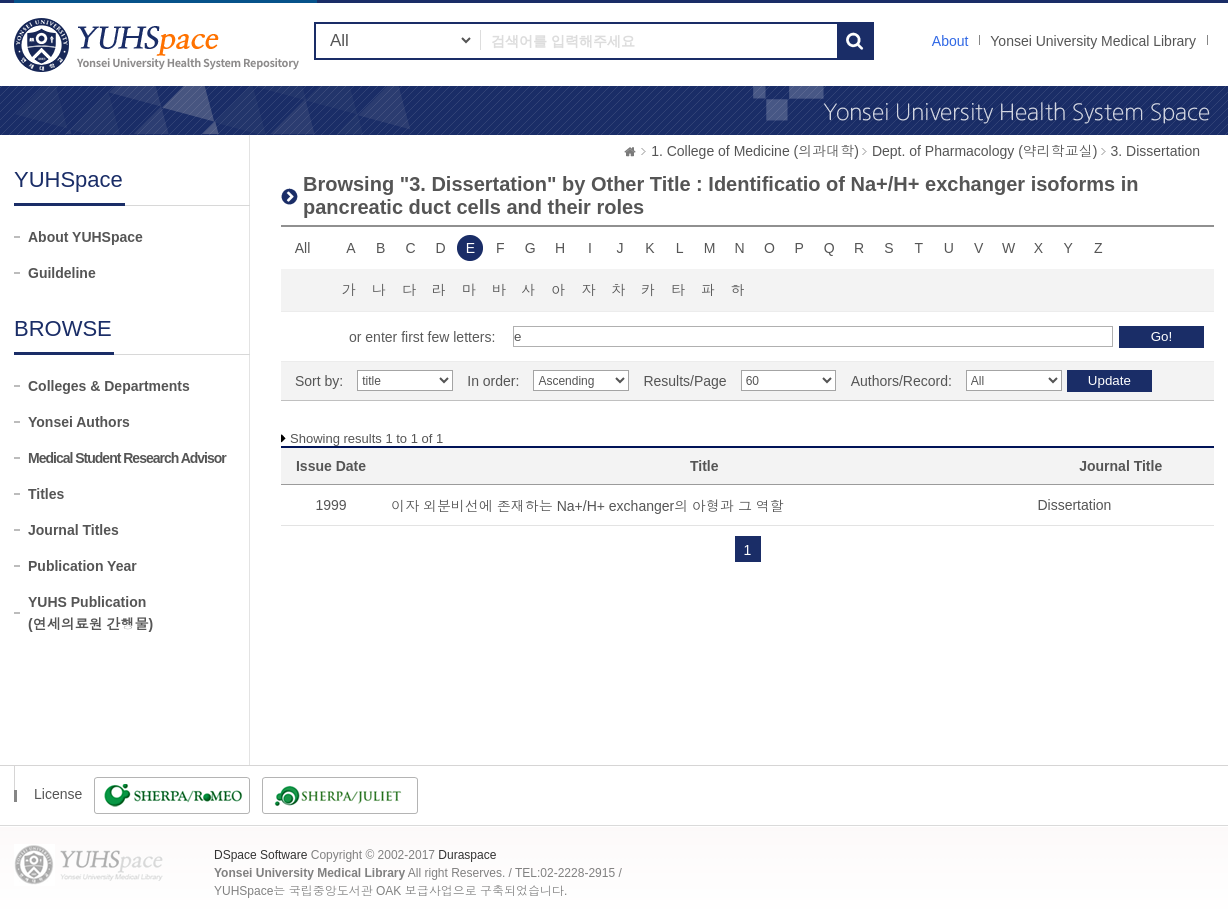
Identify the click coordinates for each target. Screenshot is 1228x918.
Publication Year (82, 566)
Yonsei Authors (79, 422)
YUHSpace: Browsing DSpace (159, 44)
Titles (46, 494)
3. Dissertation (1155, 151)
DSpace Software (260, 855)
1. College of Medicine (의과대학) (755, 151)
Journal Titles (73, 530)
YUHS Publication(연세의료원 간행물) (90, 613)
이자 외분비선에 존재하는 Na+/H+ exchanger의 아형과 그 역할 (587, 506)
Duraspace (467, 855)
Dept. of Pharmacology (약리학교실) (985, 151)
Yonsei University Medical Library (1093, 41)
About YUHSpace (85, 237)
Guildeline (62, 273)
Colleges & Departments (109, 386)
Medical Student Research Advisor (127, 458)
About (950, 41)
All (303, 248)
